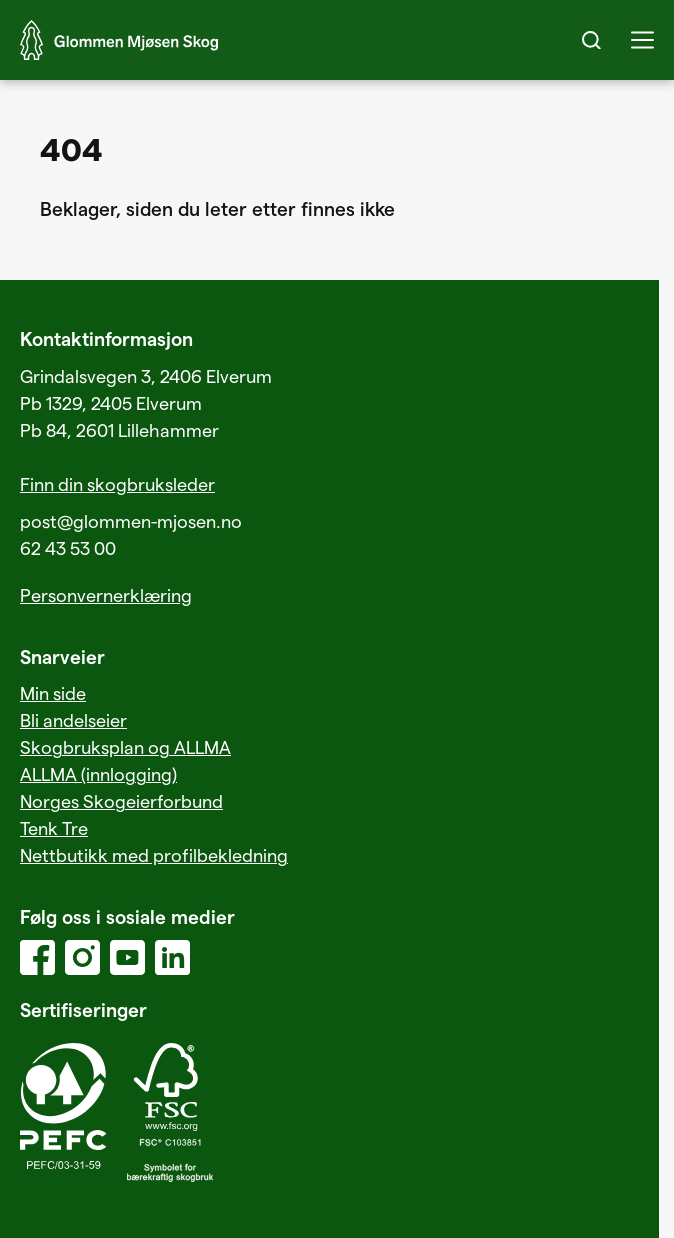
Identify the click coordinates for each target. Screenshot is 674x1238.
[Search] (591, 40)
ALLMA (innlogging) (98, 773)
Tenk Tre (54, 827)
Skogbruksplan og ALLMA (125, 746)
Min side (53, 692)
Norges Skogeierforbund (121, 800)
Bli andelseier (73, 719)
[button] (642, 40)
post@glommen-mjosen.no (131, 520)
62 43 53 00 (68, 547)
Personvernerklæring (106, 594)
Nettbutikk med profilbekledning (154, 854)
